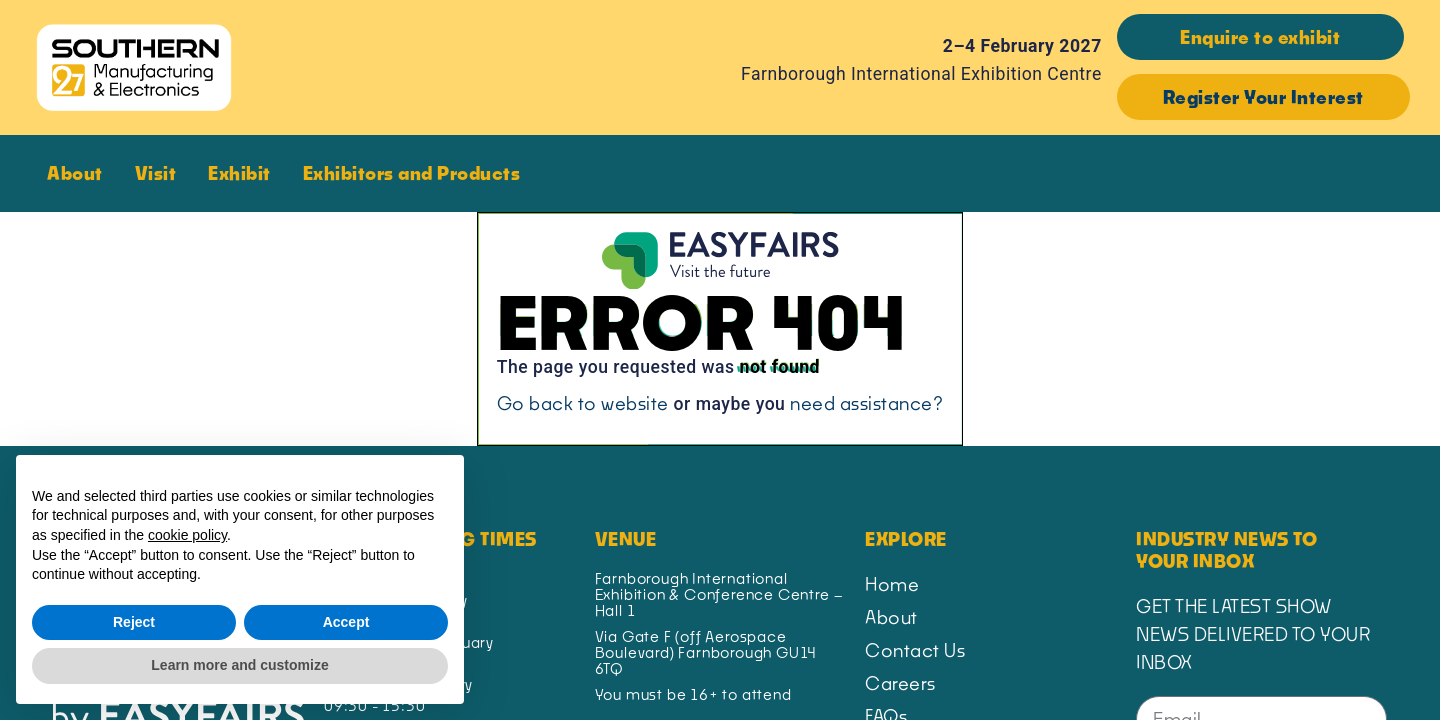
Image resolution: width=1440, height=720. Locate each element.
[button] (1260, 37)
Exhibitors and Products (417, 173)
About (80, 173)
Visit (161, 173)
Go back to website (583, 403)
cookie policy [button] (187, 535)
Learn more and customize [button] (239, 665)
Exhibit (244, 173)
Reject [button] (134, 622)
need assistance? (866, 403)
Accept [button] (346, 622)
